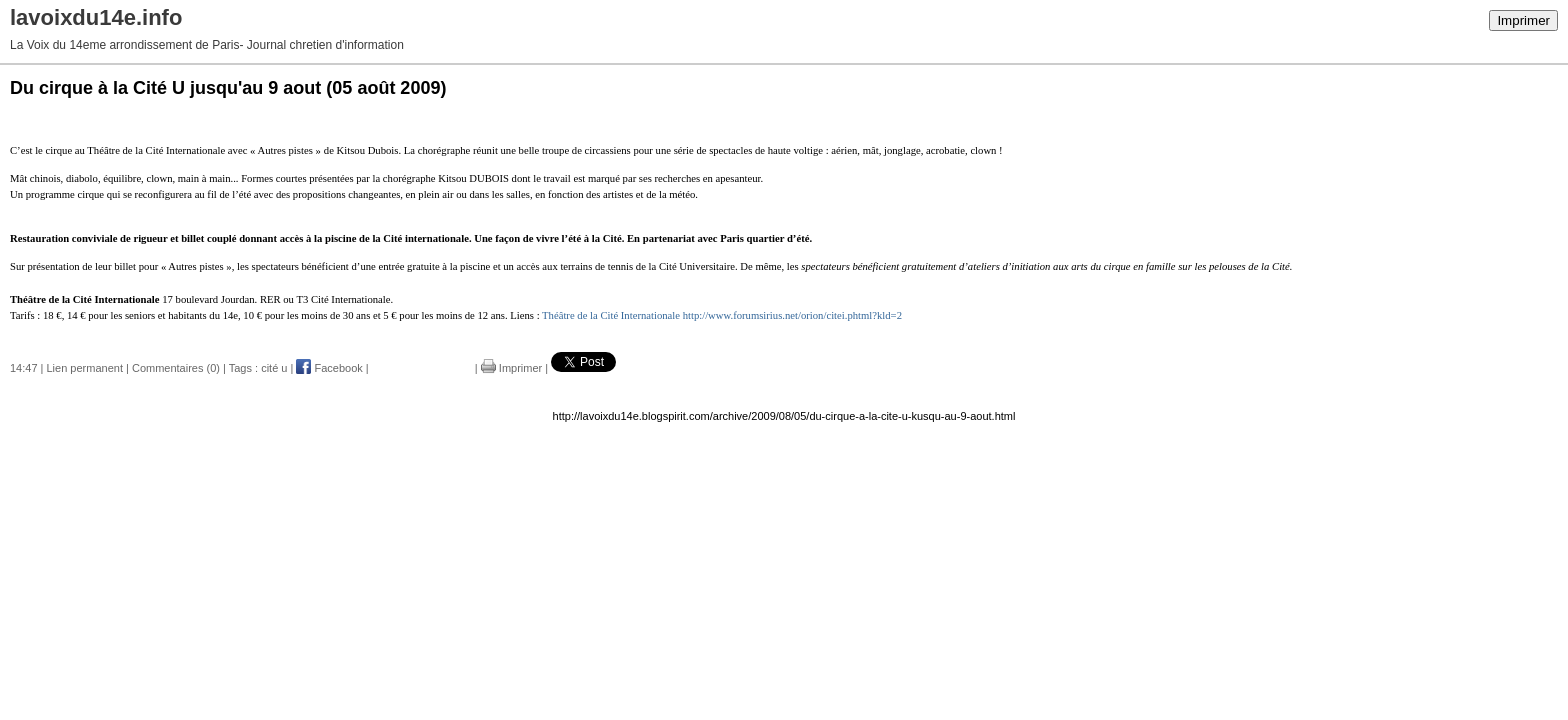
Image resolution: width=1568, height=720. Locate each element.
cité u (274, 368)
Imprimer (1523, 20)
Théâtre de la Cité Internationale (611, 315)
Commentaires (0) (176, 368)
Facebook (329, 368)
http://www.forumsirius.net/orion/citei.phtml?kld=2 (792, 315)
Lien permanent (85, 368)
